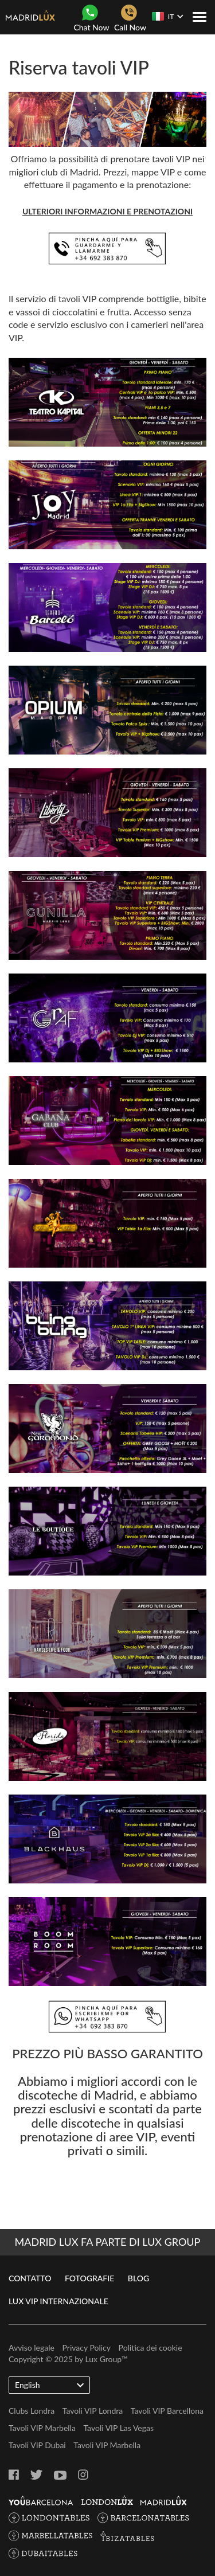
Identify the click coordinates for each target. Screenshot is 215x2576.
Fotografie (89, 2278)
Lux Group (103, 2359)
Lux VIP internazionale (58, 2301)
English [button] (49, 2384)
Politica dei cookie (150, 2347)
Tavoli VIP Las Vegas (118, 2428)
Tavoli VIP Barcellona (167, 2410)
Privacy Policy (86, 2347)
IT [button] (167, 16)
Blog (138, 2278)
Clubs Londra (31, 2410)
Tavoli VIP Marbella (42, 2428)
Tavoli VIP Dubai (37, 2445)
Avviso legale (31, 2347)
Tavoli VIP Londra (92, 2410)
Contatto (30, 2278)
